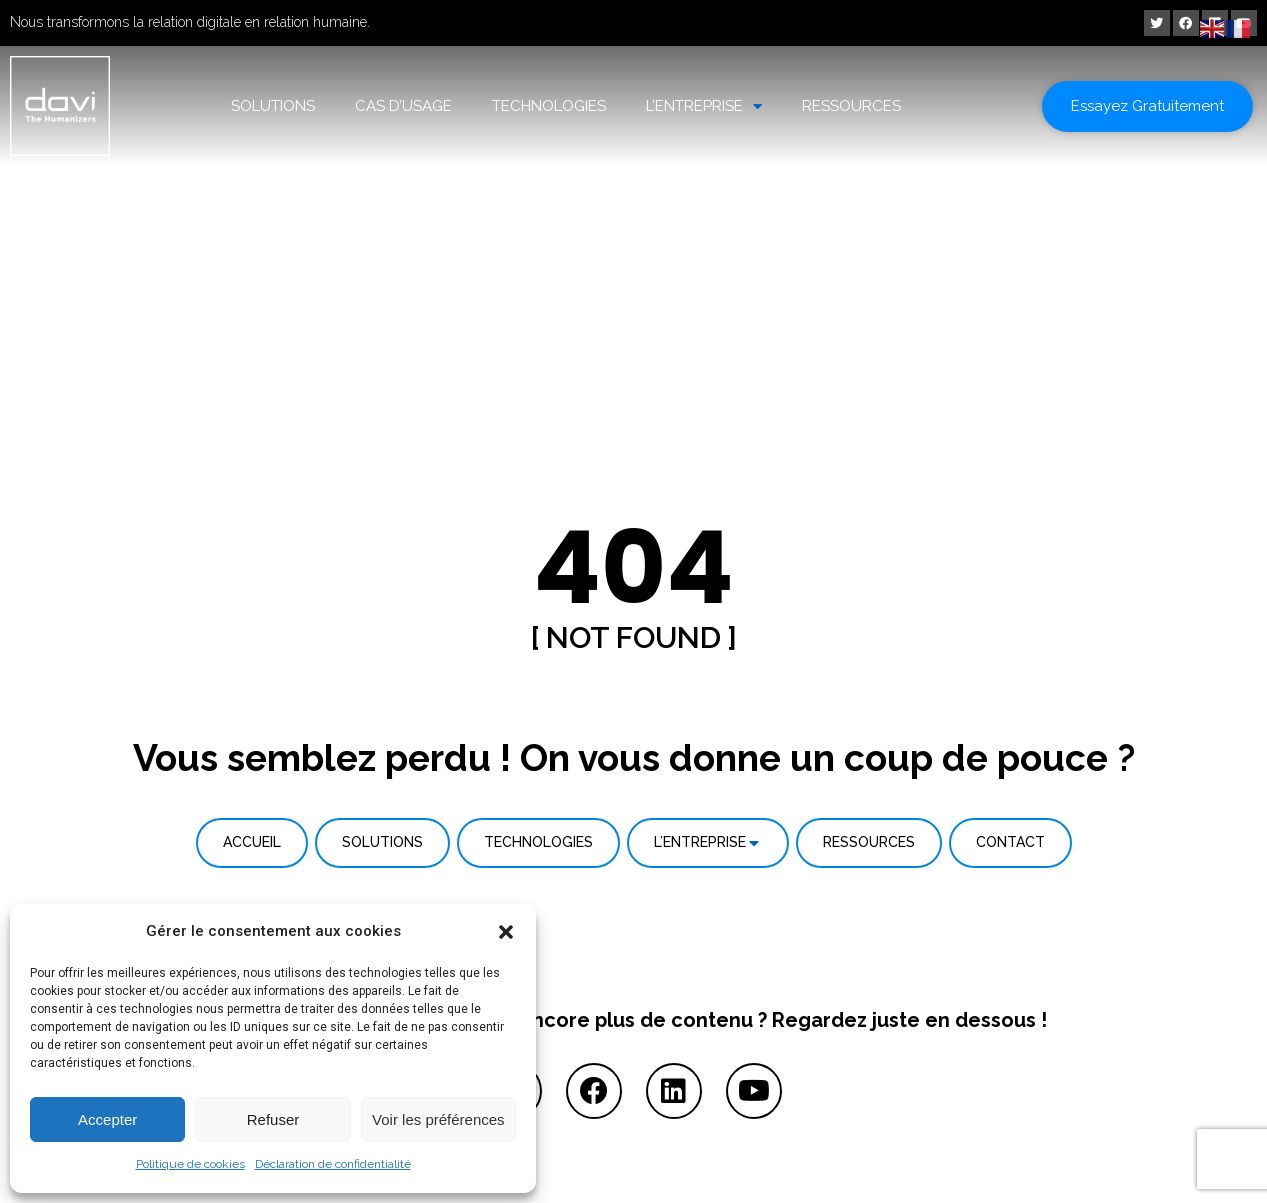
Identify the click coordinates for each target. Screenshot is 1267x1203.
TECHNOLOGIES (549, 106)
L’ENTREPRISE (704, 106)
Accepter (107, 1119)
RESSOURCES (851, 106)
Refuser (273, 1119)
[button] (506, 932)
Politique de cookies (190, 1164)
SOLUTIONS (273, 106)
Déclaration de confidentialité (333, 1164)
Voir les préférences (438, 1119)
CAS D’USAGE (403, 106)
